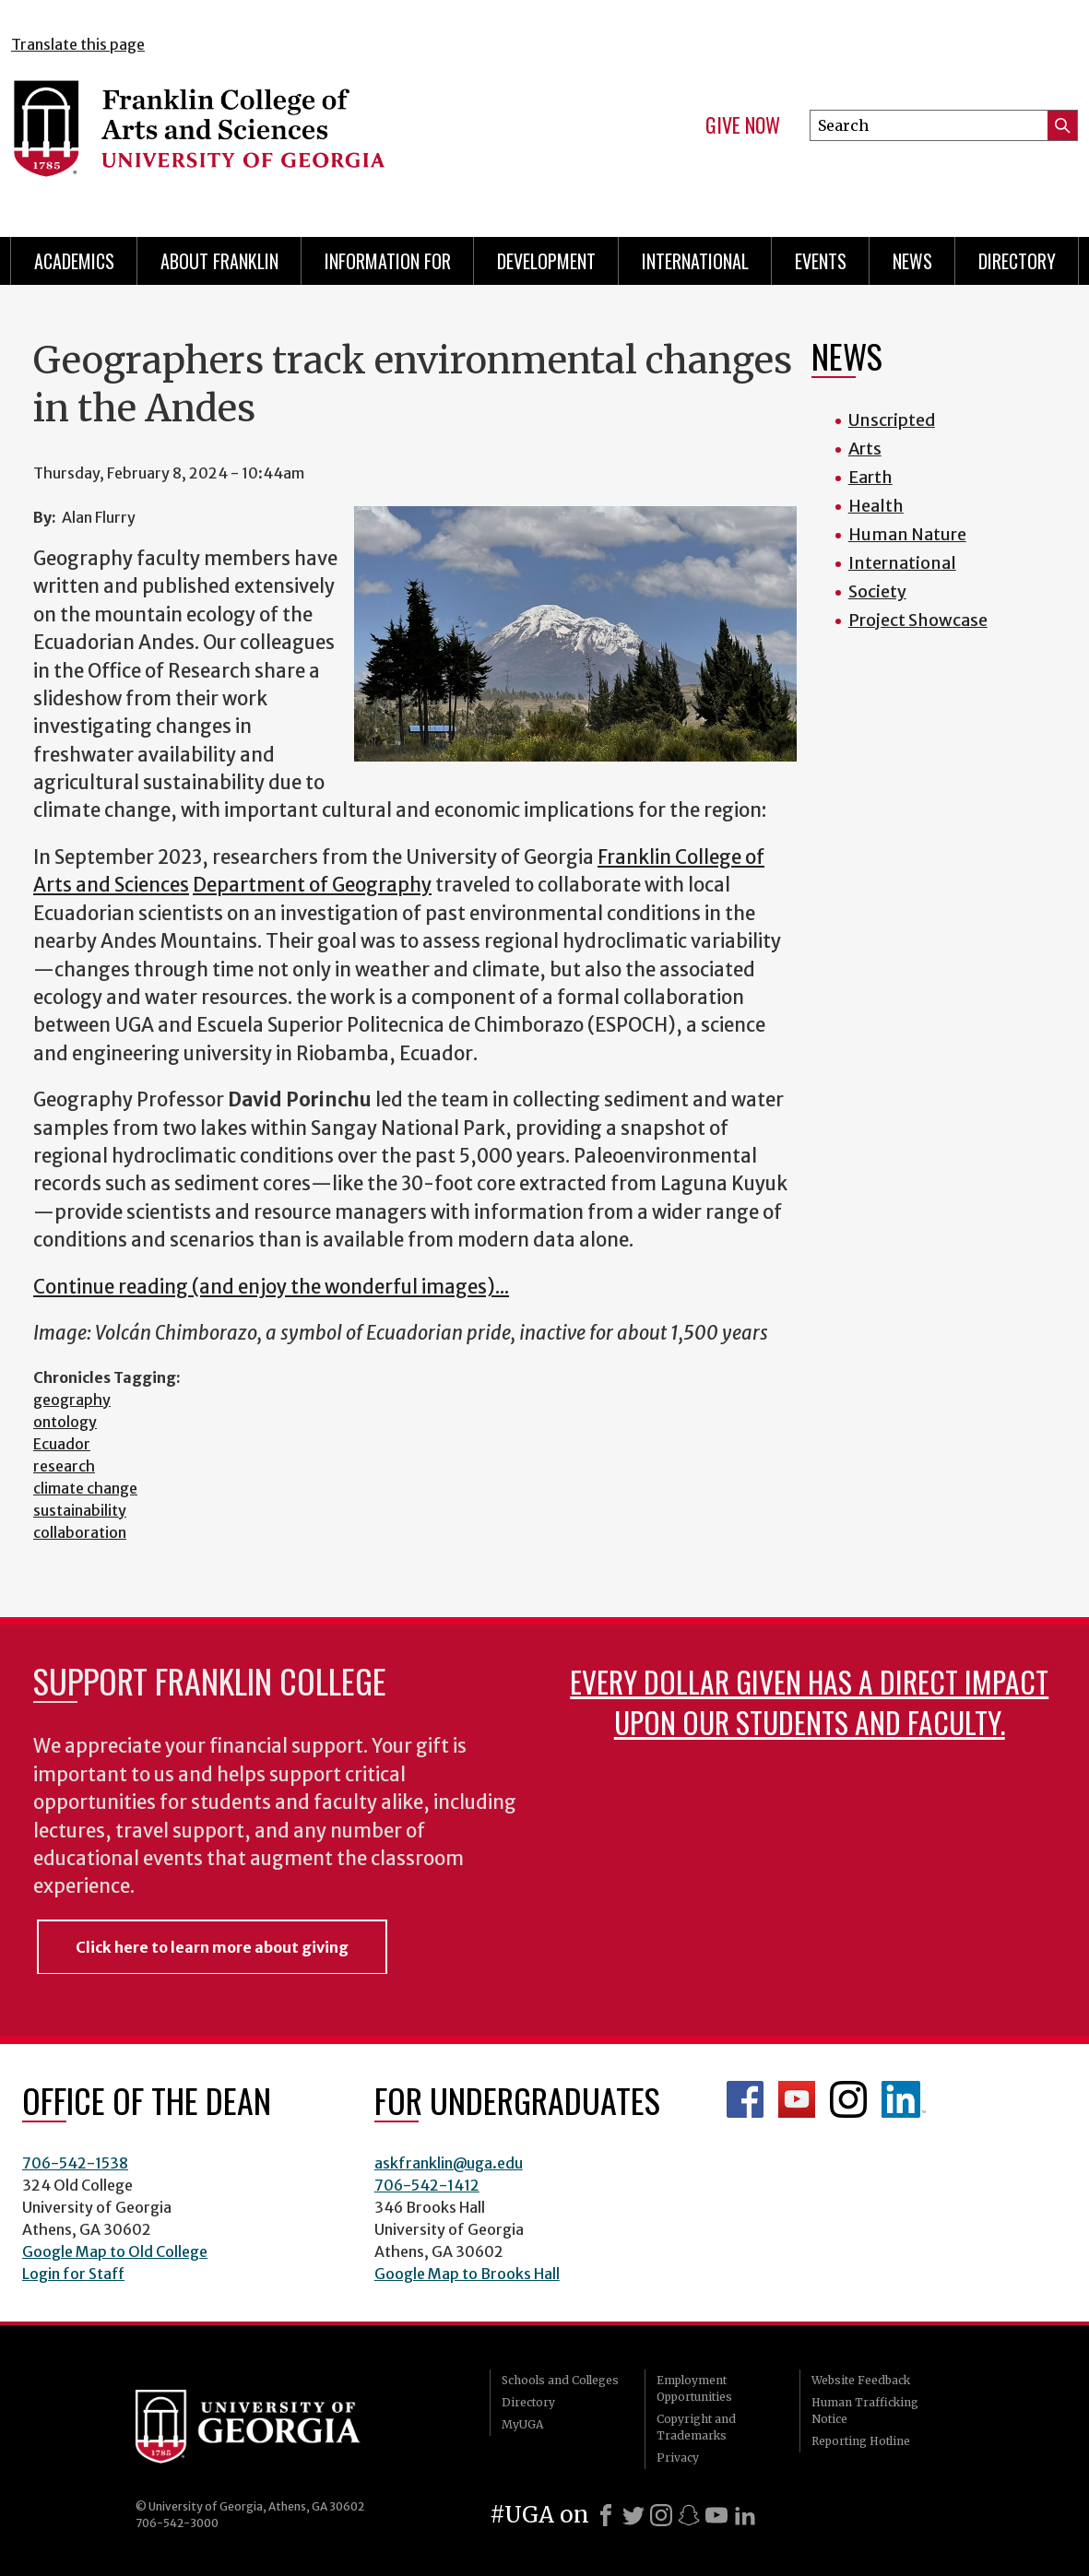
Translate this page (78, 44)
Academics (74, 261)
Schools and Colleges (560, 2380)
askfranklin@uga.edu (448, 2163)
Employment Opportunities (694, 2388)
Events (820, 261)
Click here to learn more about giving (212, 1947)
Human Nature (907, 534)
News (912, 261)
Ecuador (61, 1444)
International (695, 261)
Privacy (678, 2457)
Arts (865, 448)
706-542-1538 (75, 2163)
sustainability (79, 1510)
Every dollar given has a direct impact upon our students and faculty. (809, 1701)
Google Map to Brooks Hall (467, 2273)
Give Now (742, 125)
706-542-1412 (426, 2185)
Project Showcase (918, 620)
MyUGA (522, 2424)
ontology (65, 1421)
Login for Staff (73, 2273)
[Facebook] (606, 2515)
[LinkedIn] (745, 2515)
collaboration (79, 1532)
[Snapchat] (689, 2515)
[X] (633, 2515)
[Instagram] (661, 2515)
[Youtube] (716, 2515)
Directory (1017, 261)
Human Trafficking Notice (864, 2410)
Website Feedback (860, 2380)
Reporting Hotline (860, 2441)
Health (876, 505)
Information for (388, 261)
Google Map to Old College (114, 2251)
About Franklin (219, 261)
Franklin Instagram (848, 2099)
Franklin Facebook (745, 2099)
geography (72, 1399)
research (64, 1466)
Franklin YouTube (796, 2099)
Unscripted (891, 420)
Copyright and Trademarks (696, 2427)
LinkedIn (904, 2099)
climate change (85, 1488)
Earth (870, 477)
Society (877, 591)
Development (546, 261)
